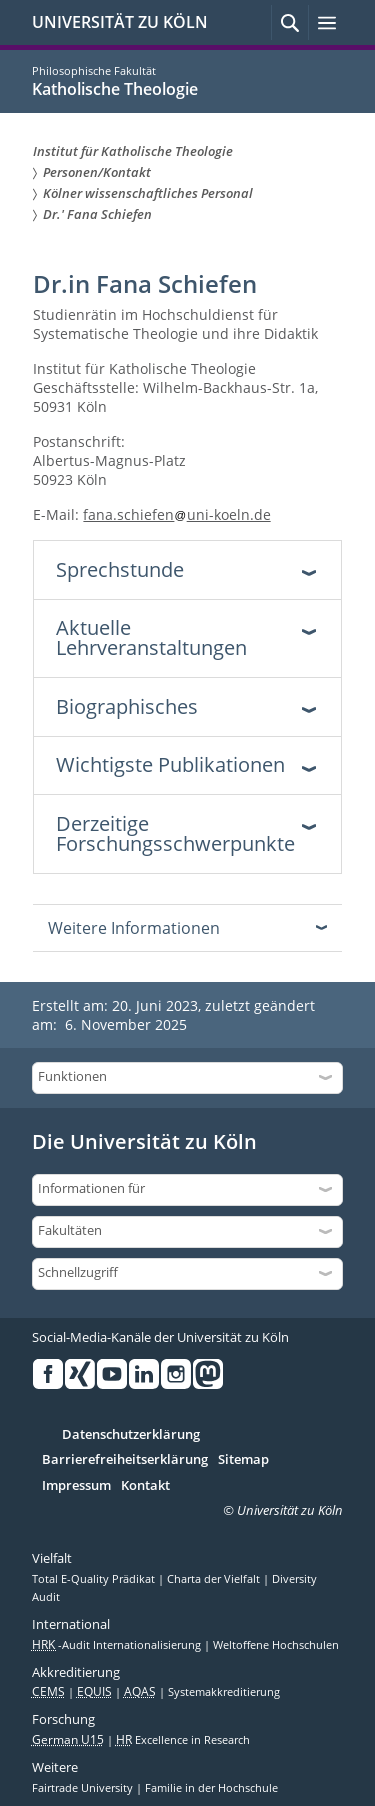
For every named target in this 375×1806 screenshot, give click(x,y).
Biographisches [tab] (127, 706)
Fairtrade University (84, 1788)
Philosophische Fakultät (94, 70)
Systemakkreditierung (224, 1692)
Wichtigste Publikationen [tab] (170, 764)
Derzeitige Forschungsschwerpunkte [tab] (175, 833)
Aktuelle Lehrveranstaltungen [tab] (151, 637)
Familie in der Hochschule (211, 1788)
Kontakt (145, 1486)
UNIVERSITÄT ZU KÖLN (120, 22)
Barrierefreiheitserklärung (125, 1460)
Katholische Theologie (115, 89)
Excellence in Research (183, 1740)
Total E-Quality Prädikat (95, 1579)
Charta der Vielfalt (215, 1579)
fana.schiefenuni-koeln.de (176, 514)
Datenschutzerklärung (131, 1435)
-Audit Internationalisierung (118, 1645)
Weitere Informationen (134, 928)
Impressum (76, 1486)
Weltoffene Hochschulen (276, 1645)
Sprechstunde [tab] (120, 569)
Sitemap (243, 1460)
